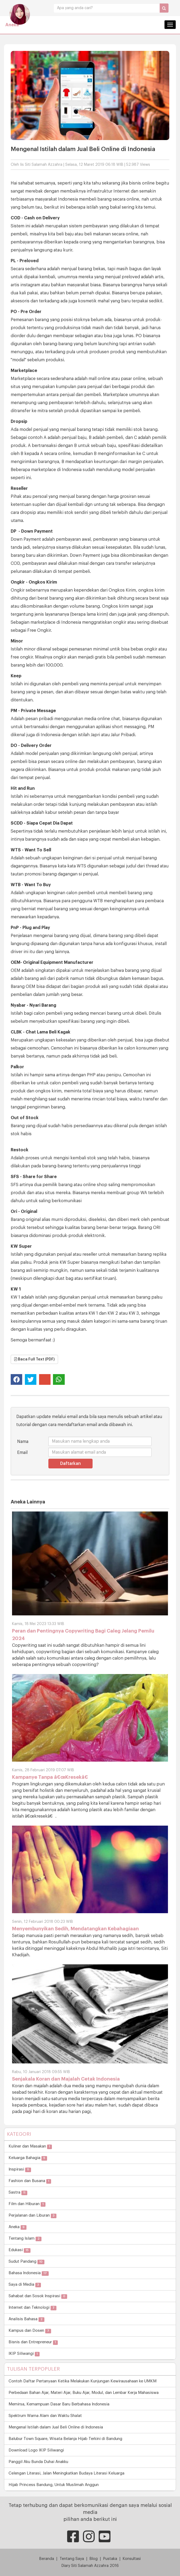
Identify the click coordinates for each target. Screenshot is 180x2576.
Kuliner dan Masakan (30, 2146)
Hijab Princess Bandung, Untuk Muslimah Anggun (54, 2485)
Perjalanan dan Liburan (32, 2215)
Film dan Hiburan (27, 2204)
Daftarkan (70, 1463)
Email (22, 1452)
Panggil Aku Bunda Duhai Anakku (38, 2462)
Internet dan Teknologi (32, 2308)
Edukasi (19, 2250)
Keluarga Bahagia (28, 2158)
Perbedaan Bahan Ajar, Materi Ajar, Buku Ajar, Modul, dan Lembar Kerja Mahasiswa (84, 2393)
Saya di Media (25, 2284)
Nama (22, 1441)
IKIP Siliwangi (24, 2354)
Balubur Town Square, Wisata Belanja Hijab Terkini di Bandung (65, 2439)
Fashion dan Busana (30, 2181)
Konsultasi (132, 2559)
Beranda (46, 2559)
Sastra (18, 2192)
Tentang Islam (25, 2238)
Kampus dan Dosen (30, 2331)
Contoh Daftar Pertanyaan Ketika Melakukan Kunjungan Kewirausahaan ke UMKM (82, 2381)
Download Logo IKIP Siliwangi (36, 2450)
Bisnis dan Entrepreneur (33, 2342)
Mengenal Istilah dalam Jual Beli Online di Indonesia (56, 2427)
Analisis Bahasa (26, 2319)
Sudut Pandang (26, 2261)
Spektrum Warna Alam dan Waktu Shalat (45, 2416)
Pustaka (110, 2559)
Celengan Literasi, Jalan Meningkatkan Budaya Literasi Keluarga (66, 2473)
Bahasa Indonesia (29, 2273)
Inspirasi (20, 2169)
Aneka (12, 25)
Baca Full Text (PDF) (34, 1359)
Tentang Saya (72, 2559)
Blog (94, 2559)
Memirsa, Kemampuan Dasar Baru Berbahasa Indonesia (59, 2404)
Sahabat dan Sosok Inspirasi (38, 2296)
